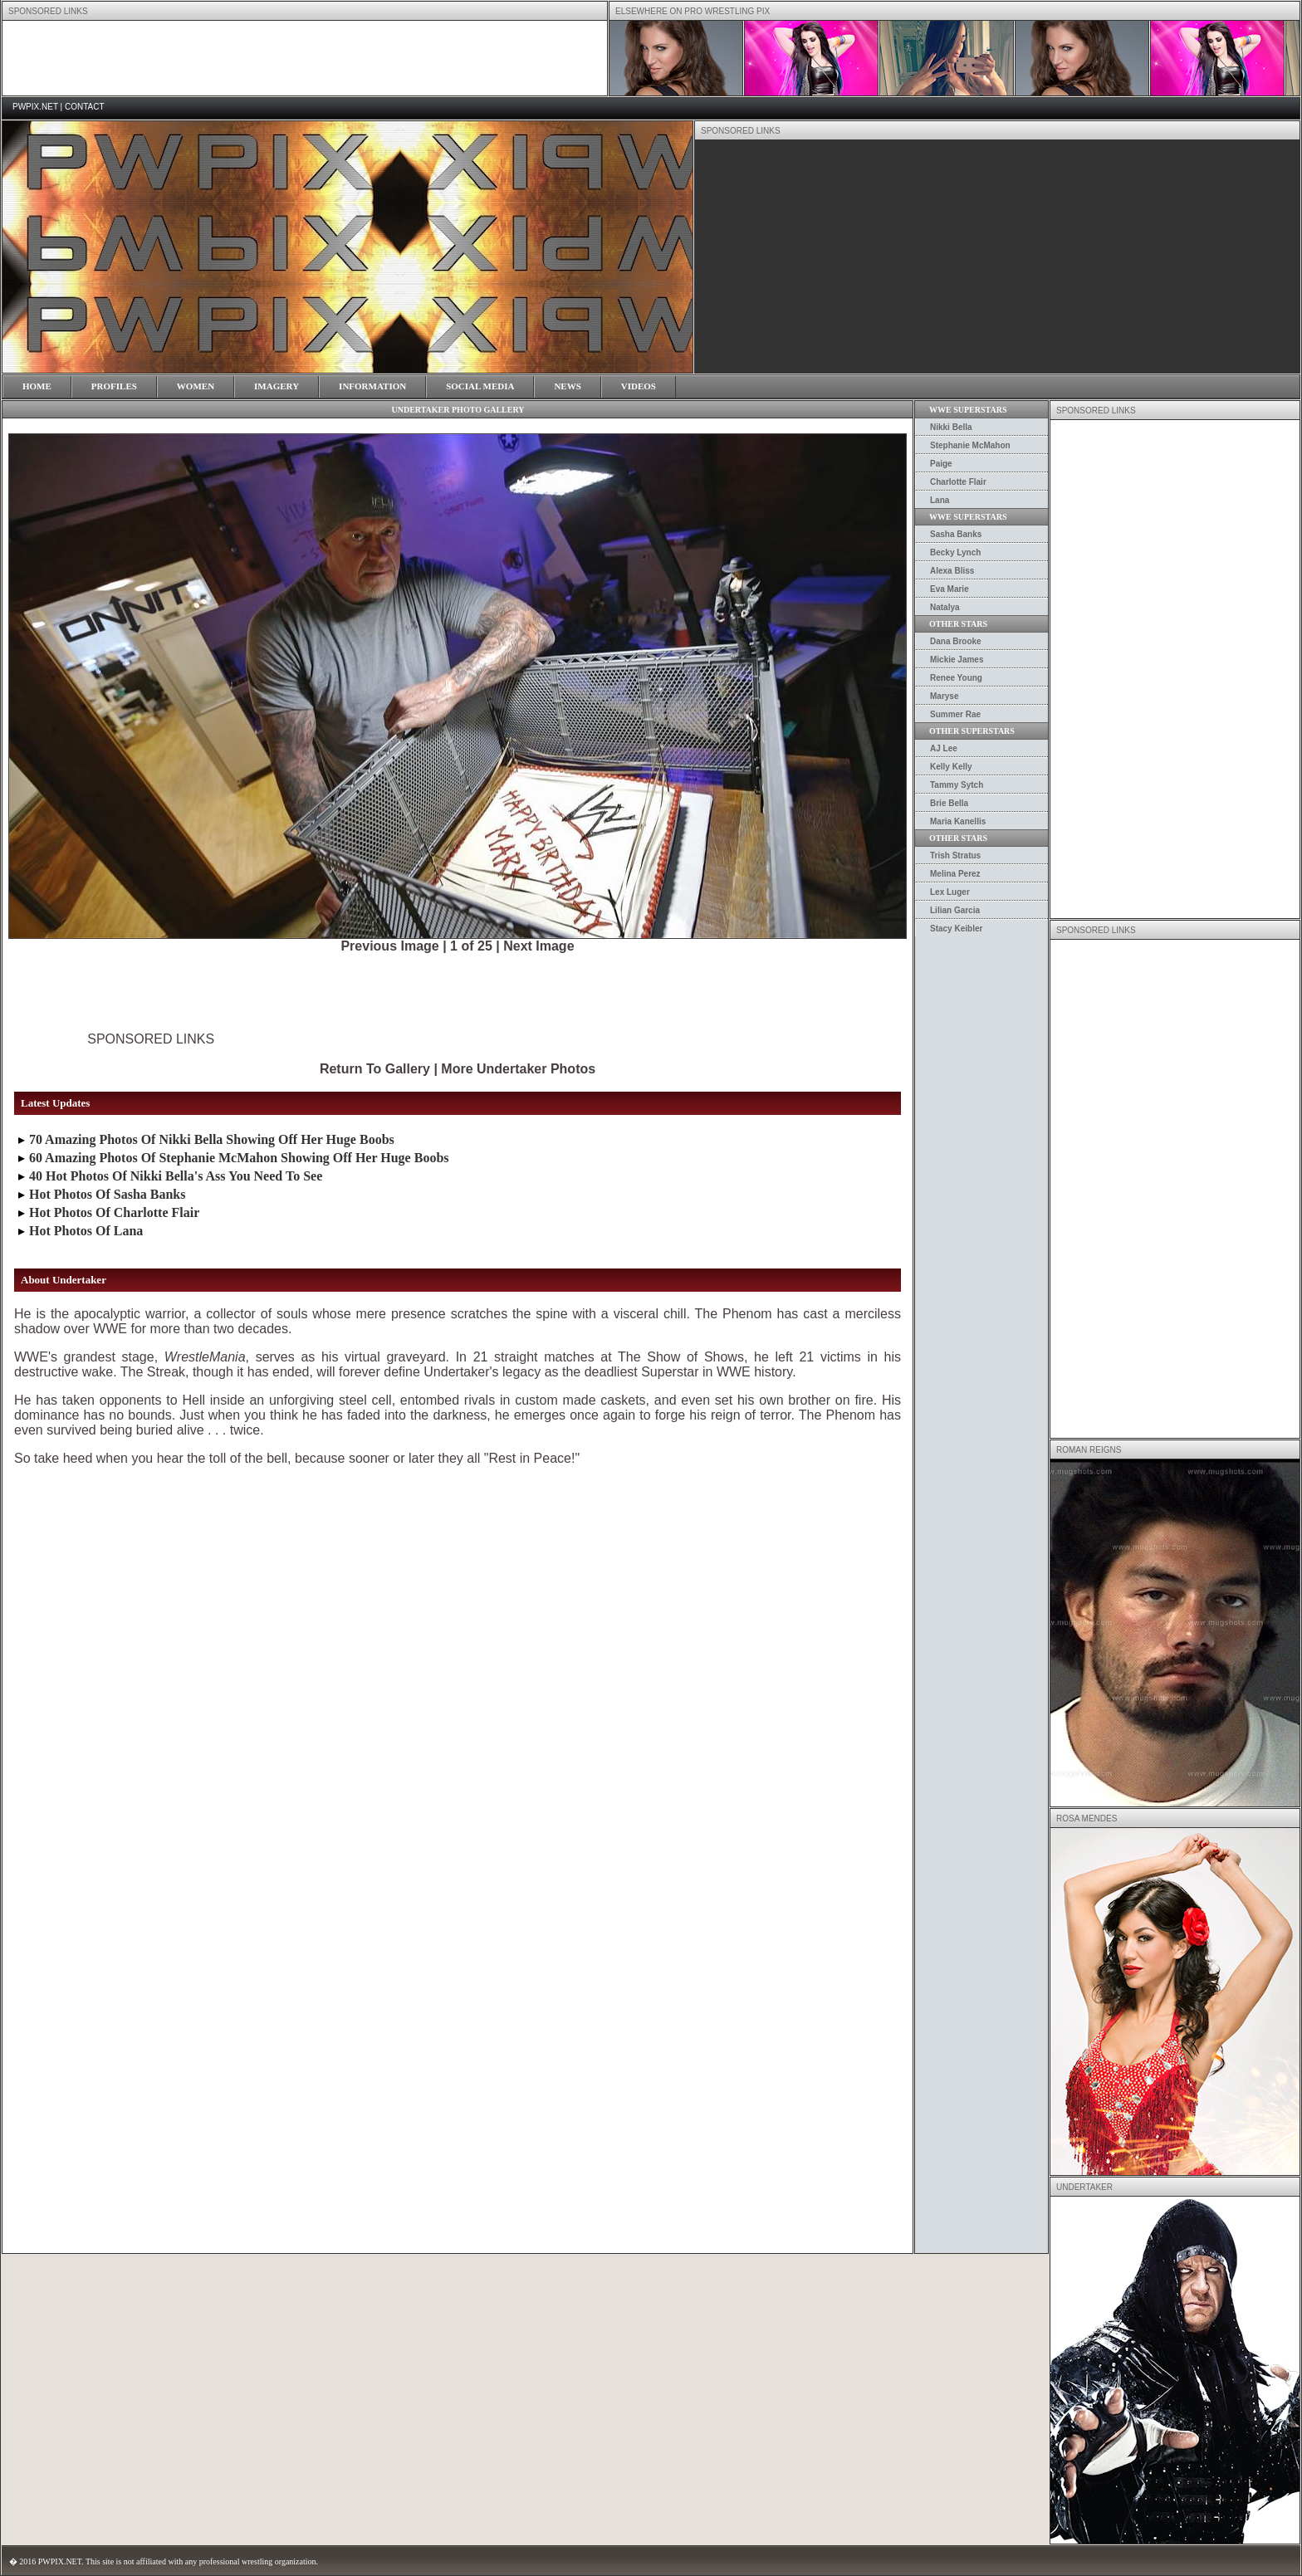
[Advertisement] (304, 58)
